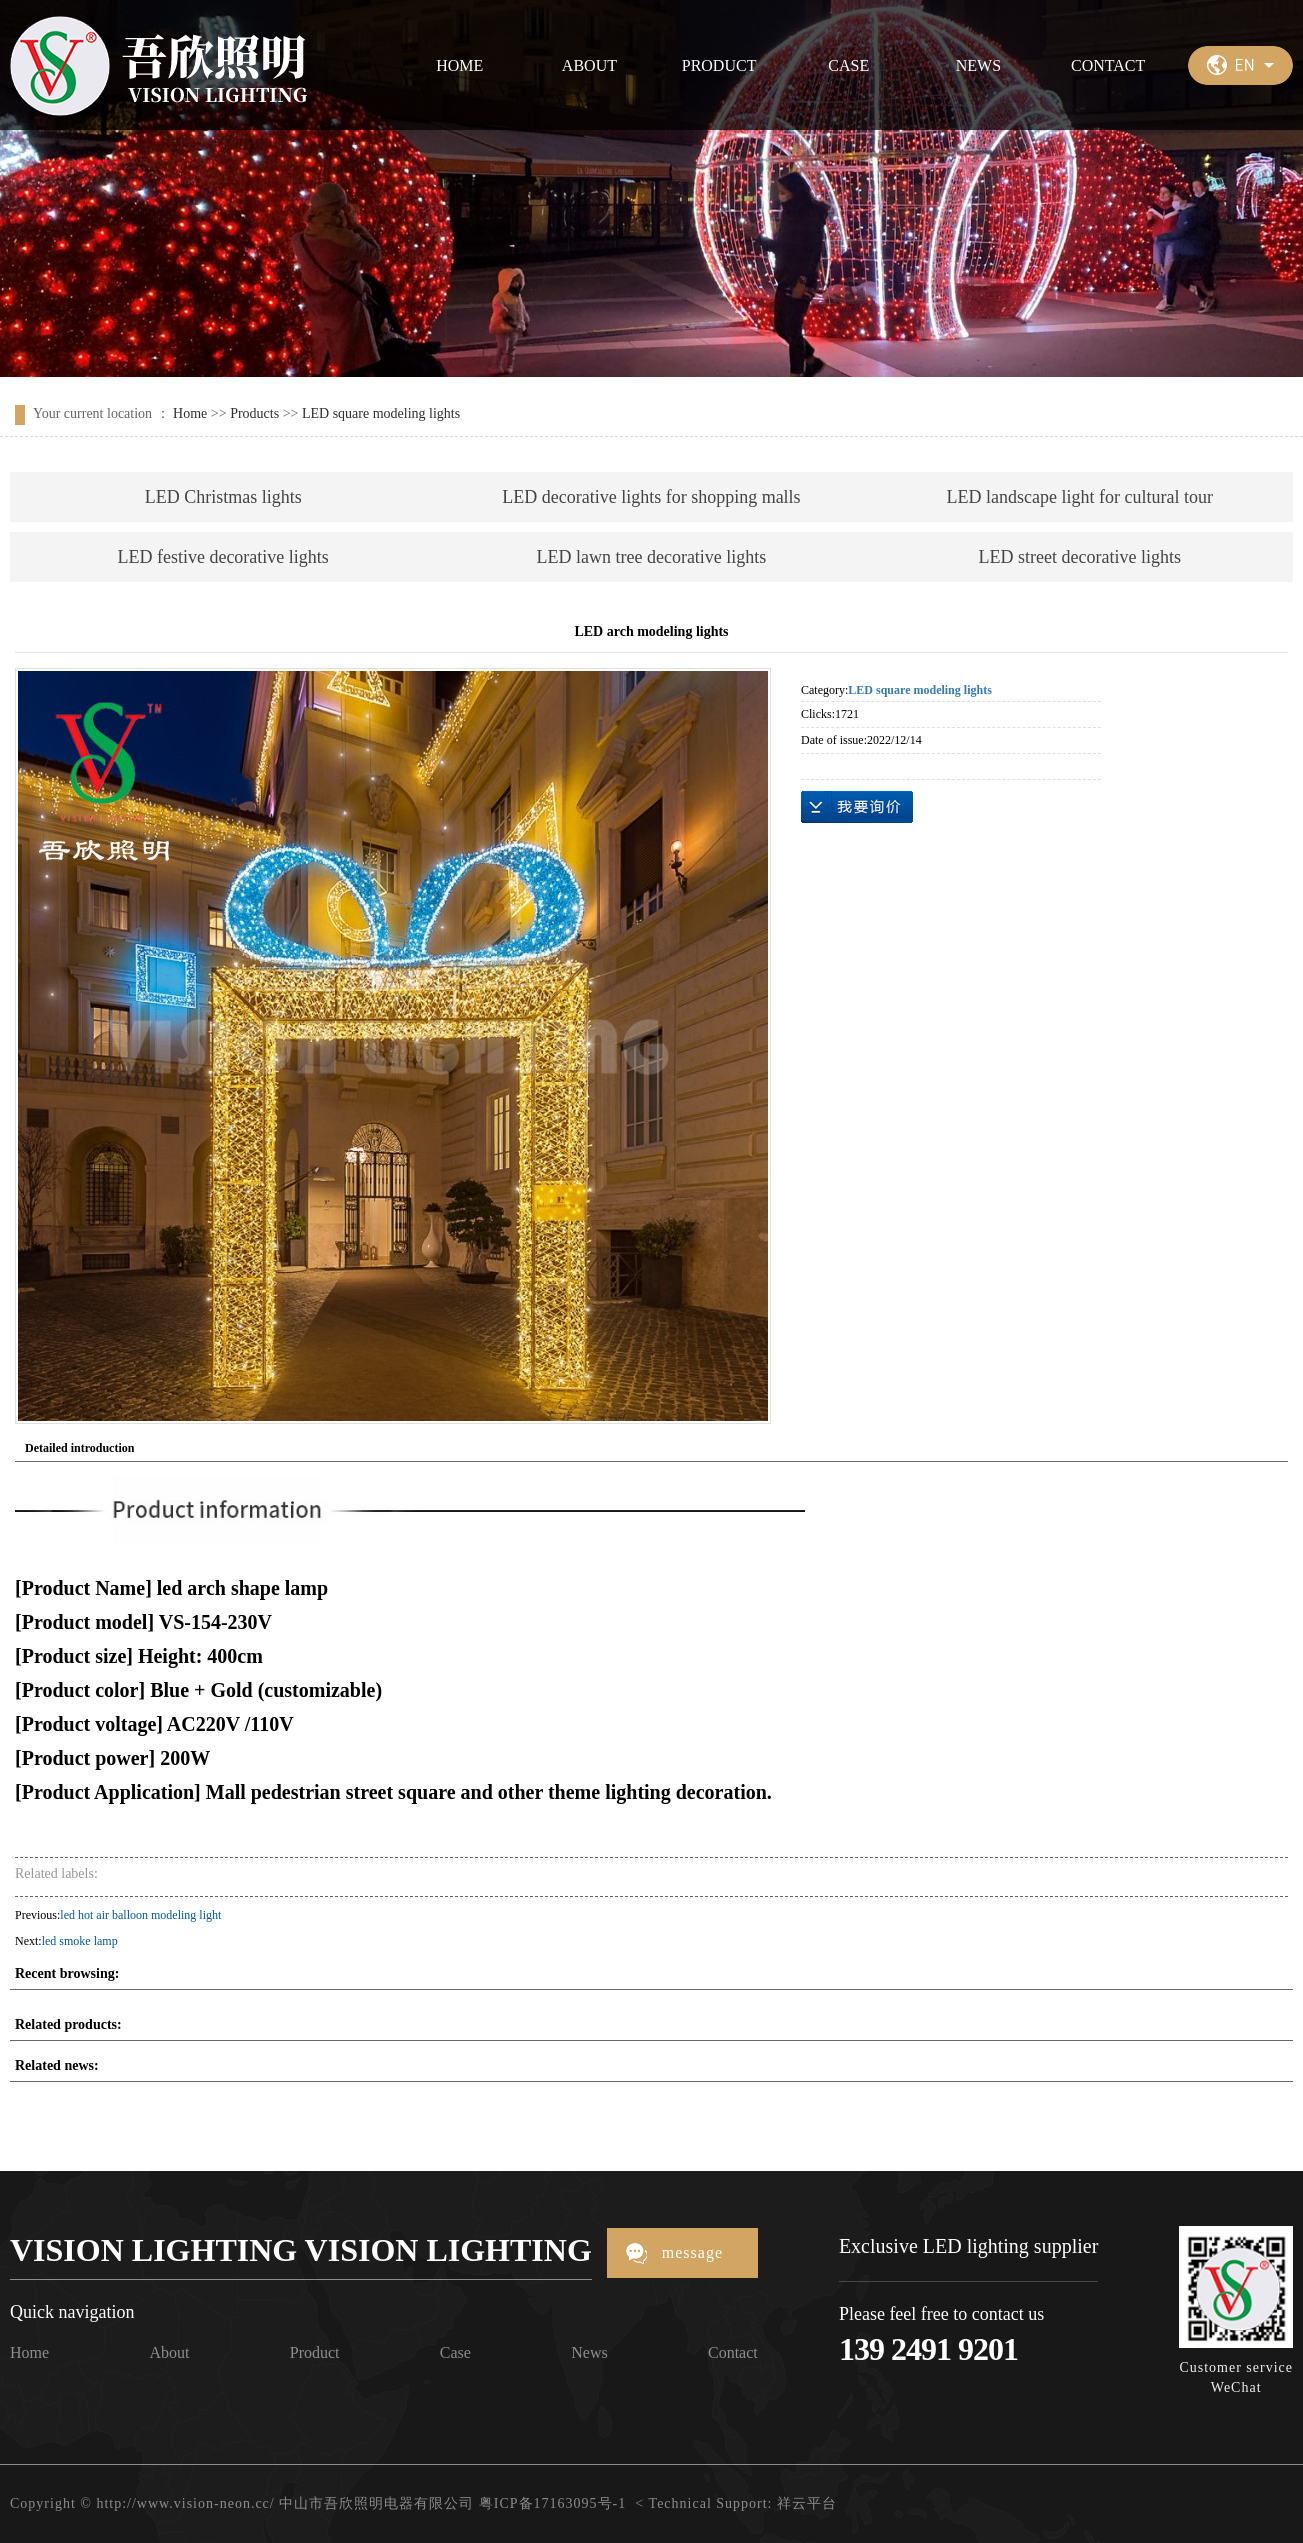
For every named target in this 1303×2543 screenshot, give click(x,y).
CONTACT (1108, 65)
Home (190, 413)
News (589, 2352)
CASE (848, 65)
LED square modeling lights (381, 413)
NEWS (978, 65)
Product (315, 2352)
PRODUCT (719, 65)
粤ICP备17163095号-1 (552, 2503)
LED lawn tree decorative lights (651, 557)
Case (455, 2352)
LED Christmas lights (223, 497)
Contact (733, 2352)
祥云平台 (807, 2503)
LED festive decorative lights (222, 557)
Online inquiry (857, 807)
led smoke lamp (80, 1941)
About (169, 2352)
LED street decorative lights (1079, 557)
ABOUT (589, 65)
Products (254, 413)
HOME (459, 65)
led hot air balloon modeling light (140, 1915)
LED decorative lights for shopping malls (651, 497)
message (692, 2252)
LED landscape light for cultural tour (1079, 497)
